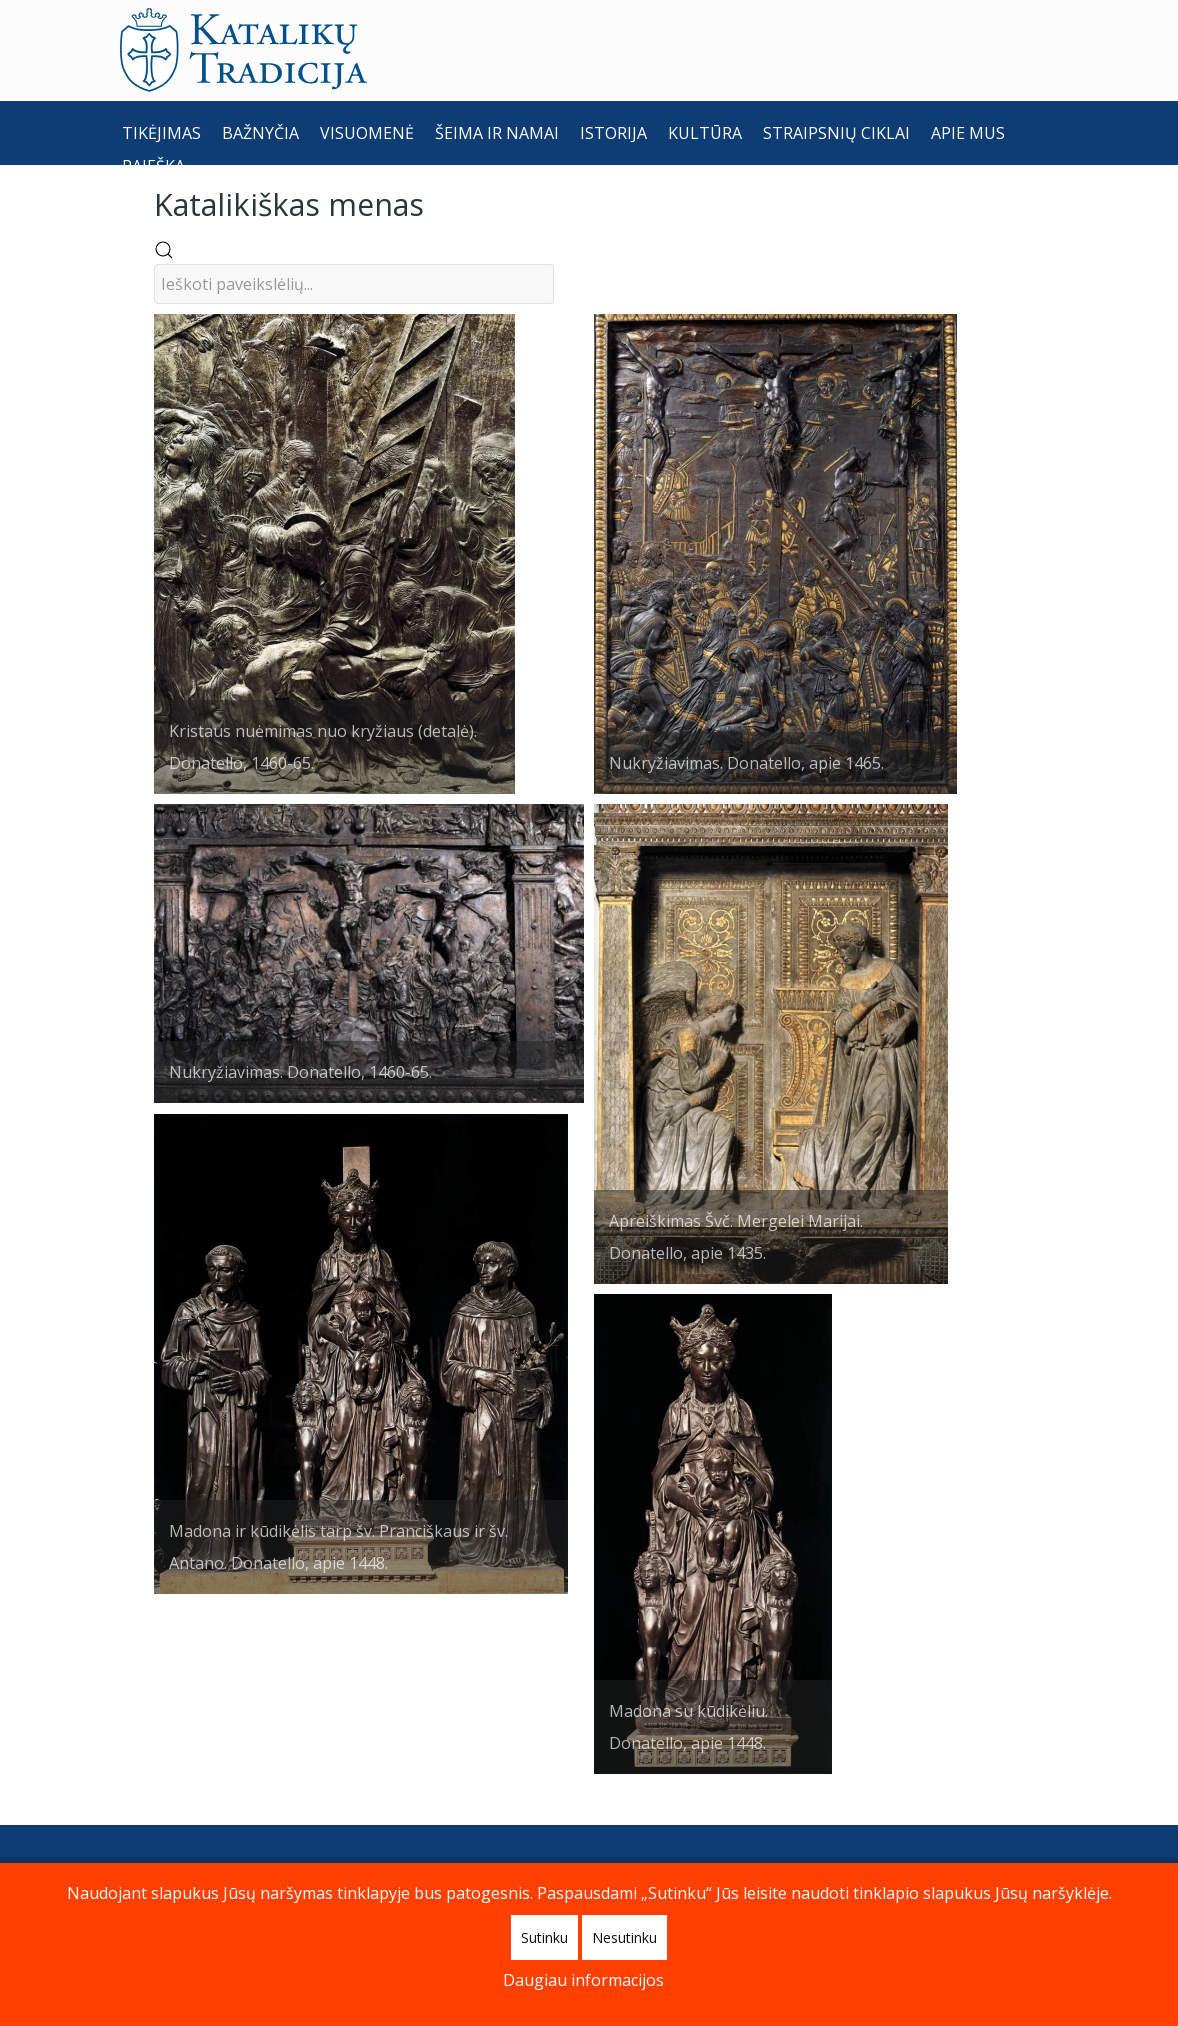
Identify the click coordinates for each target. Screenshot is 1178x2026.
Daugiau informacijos (583, 1980)
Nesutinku (624, 1937)
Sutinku (544, 1937)
